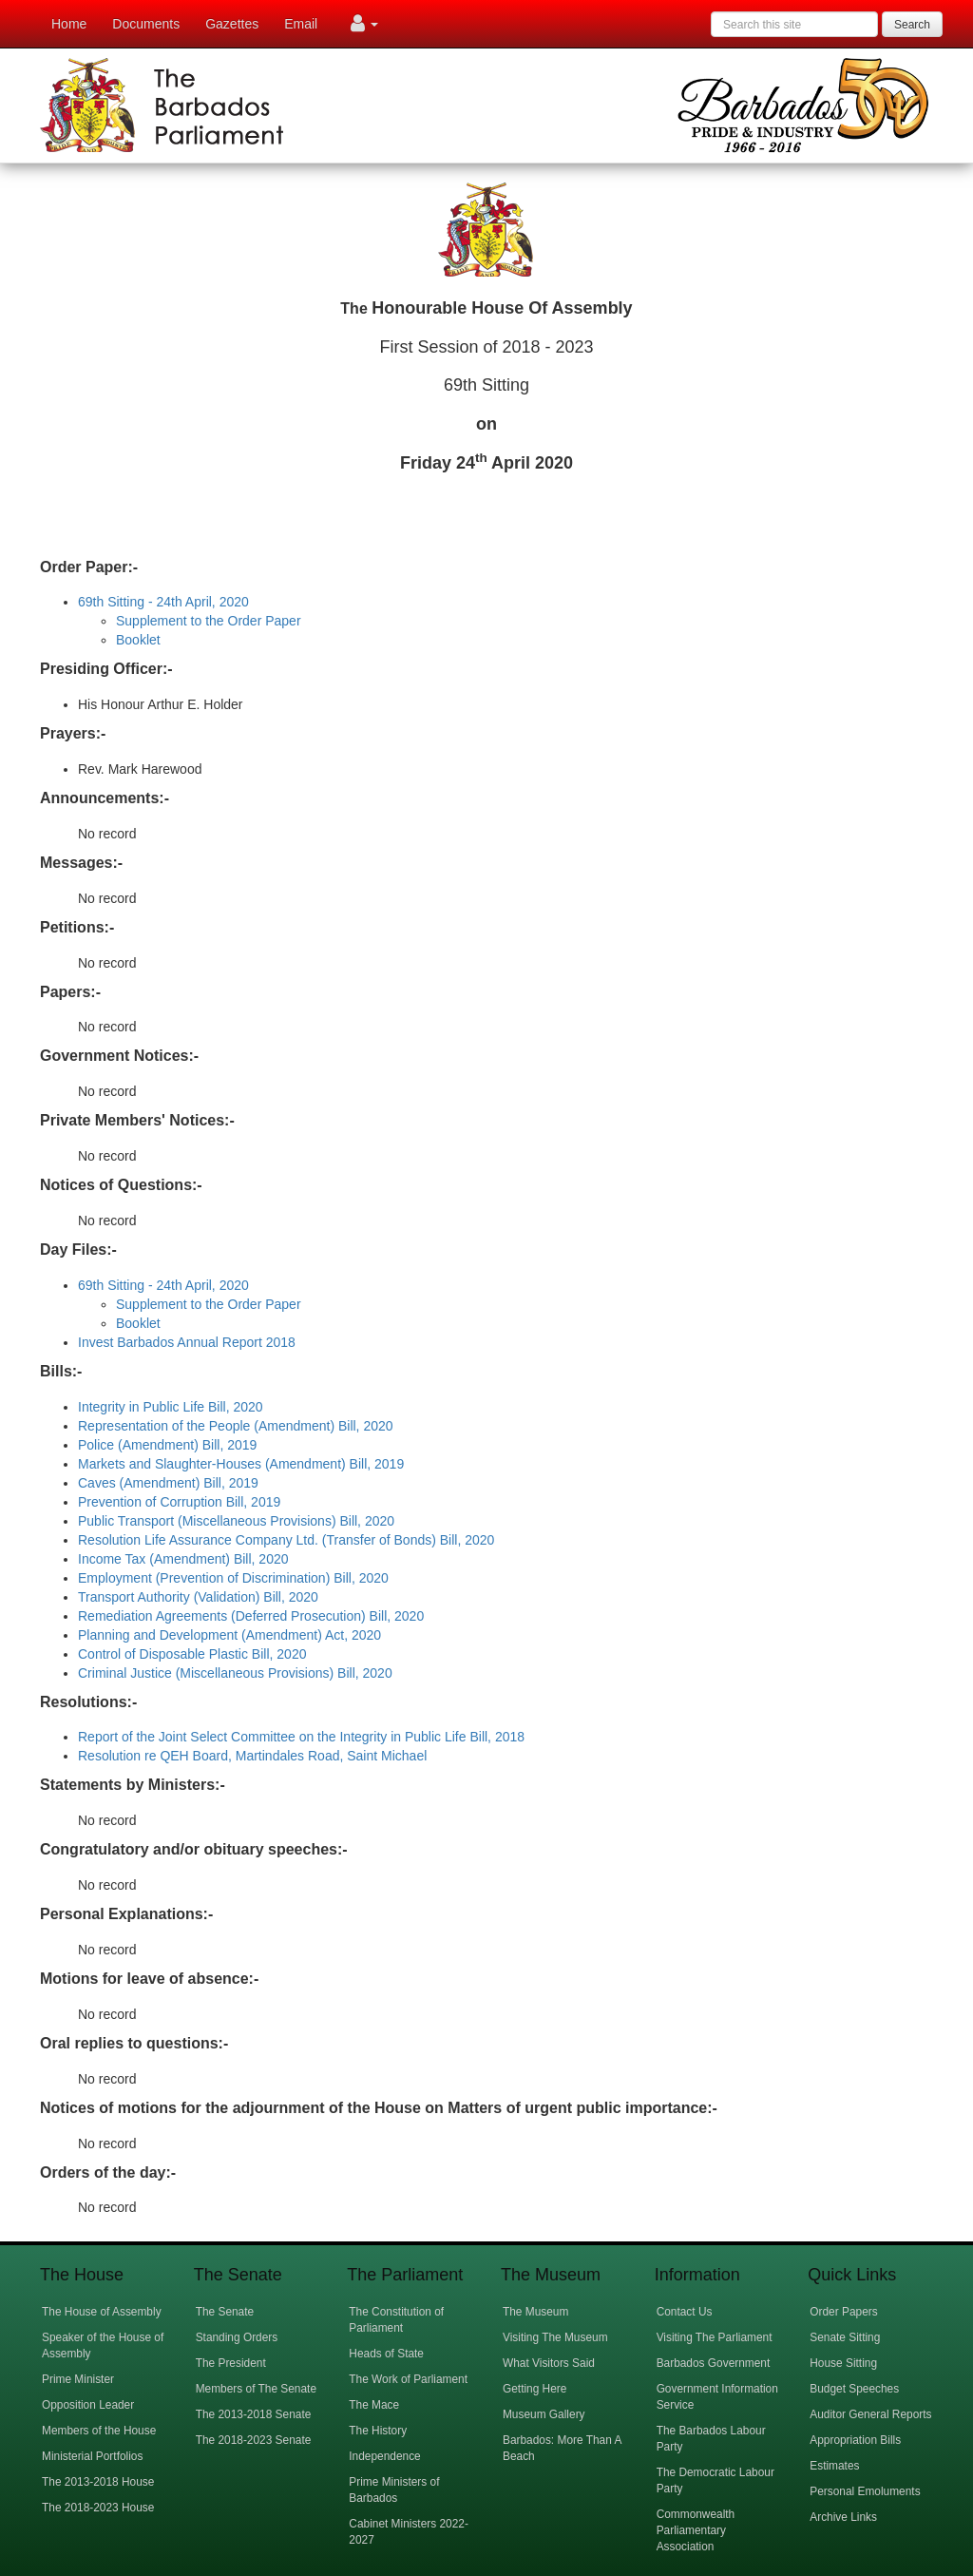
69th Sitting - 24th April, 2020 (163, 601)
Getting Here (534, 2388)
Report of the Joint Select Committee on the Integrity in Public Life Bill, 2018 (301, 1736)
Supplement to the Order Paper (208, 620)
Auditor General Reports (870, 2414)
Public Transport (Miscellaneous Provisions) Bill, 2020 (236, 1520)
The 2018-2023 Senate (254, 2440)
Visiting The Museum (555, 2337)
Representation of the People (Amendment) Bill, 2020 (235, 1425)
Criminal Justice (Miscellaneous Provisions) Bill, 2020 (235, 1673)
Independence (384, 2456)
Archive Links (843, 2517)
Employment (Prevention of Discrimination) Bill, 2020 (233, 1578)
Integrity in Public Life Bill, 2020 (170, 1406)
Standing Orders (237, 2337)
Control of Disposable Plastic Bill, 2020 (192, 1654)
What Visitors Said (549, 2363)
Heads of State (386, 2353)
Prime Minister (78, 2379)
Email (300, 23)
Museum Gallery (544, 2414)
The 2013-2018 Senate (254, 2414)
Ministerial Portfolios (92, 2456)
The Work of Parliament (408, 2379)
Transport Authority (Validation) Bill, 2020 (198, 1597)
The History (378, 2430)
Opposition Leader (88, 2405)
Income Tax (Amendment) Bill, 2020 (183, 1559)
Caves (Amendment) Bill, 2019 (168, 1482)
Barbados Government (714, 2363)
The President (231, 2363)
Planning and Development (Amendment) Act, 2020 (229, 1635)
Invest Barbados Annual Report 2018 (187, 1342)
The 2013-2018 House (98, 2482)
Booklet (138, 639)
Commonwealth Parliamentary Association (696, 2530)
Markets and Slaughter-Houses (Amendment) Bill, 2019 (241, 1463)
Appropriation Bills (855, 2440)
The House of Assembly (102, 2311)
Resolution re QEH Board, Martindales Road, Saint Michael (252, 1755)
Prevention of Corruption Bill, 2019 (179, 1501)
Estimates (834, 2465)
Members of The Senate (256, 2388)
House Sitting (843, 2363)
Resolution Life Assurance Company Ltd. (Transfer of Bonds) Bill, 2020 (286, 1540)
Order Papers (843, 2311)
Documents (146, 23)
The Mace (374, 2405)
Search (912, 24)
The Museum (535, 2311)
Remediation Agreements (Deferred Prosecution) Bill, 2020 (251, 1616)
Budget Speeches (854, 2388)
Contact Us (685, 2311)
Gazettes (231, 23)
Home (68, 23)
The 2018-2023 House (98, 2507)
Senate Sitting (845, 2337)
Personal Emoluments (865, 2491)
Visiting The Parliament (715, 2337)
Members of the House (99, 2430)
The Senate (225, 2311)
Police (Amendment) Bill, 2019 (167, 1444)
